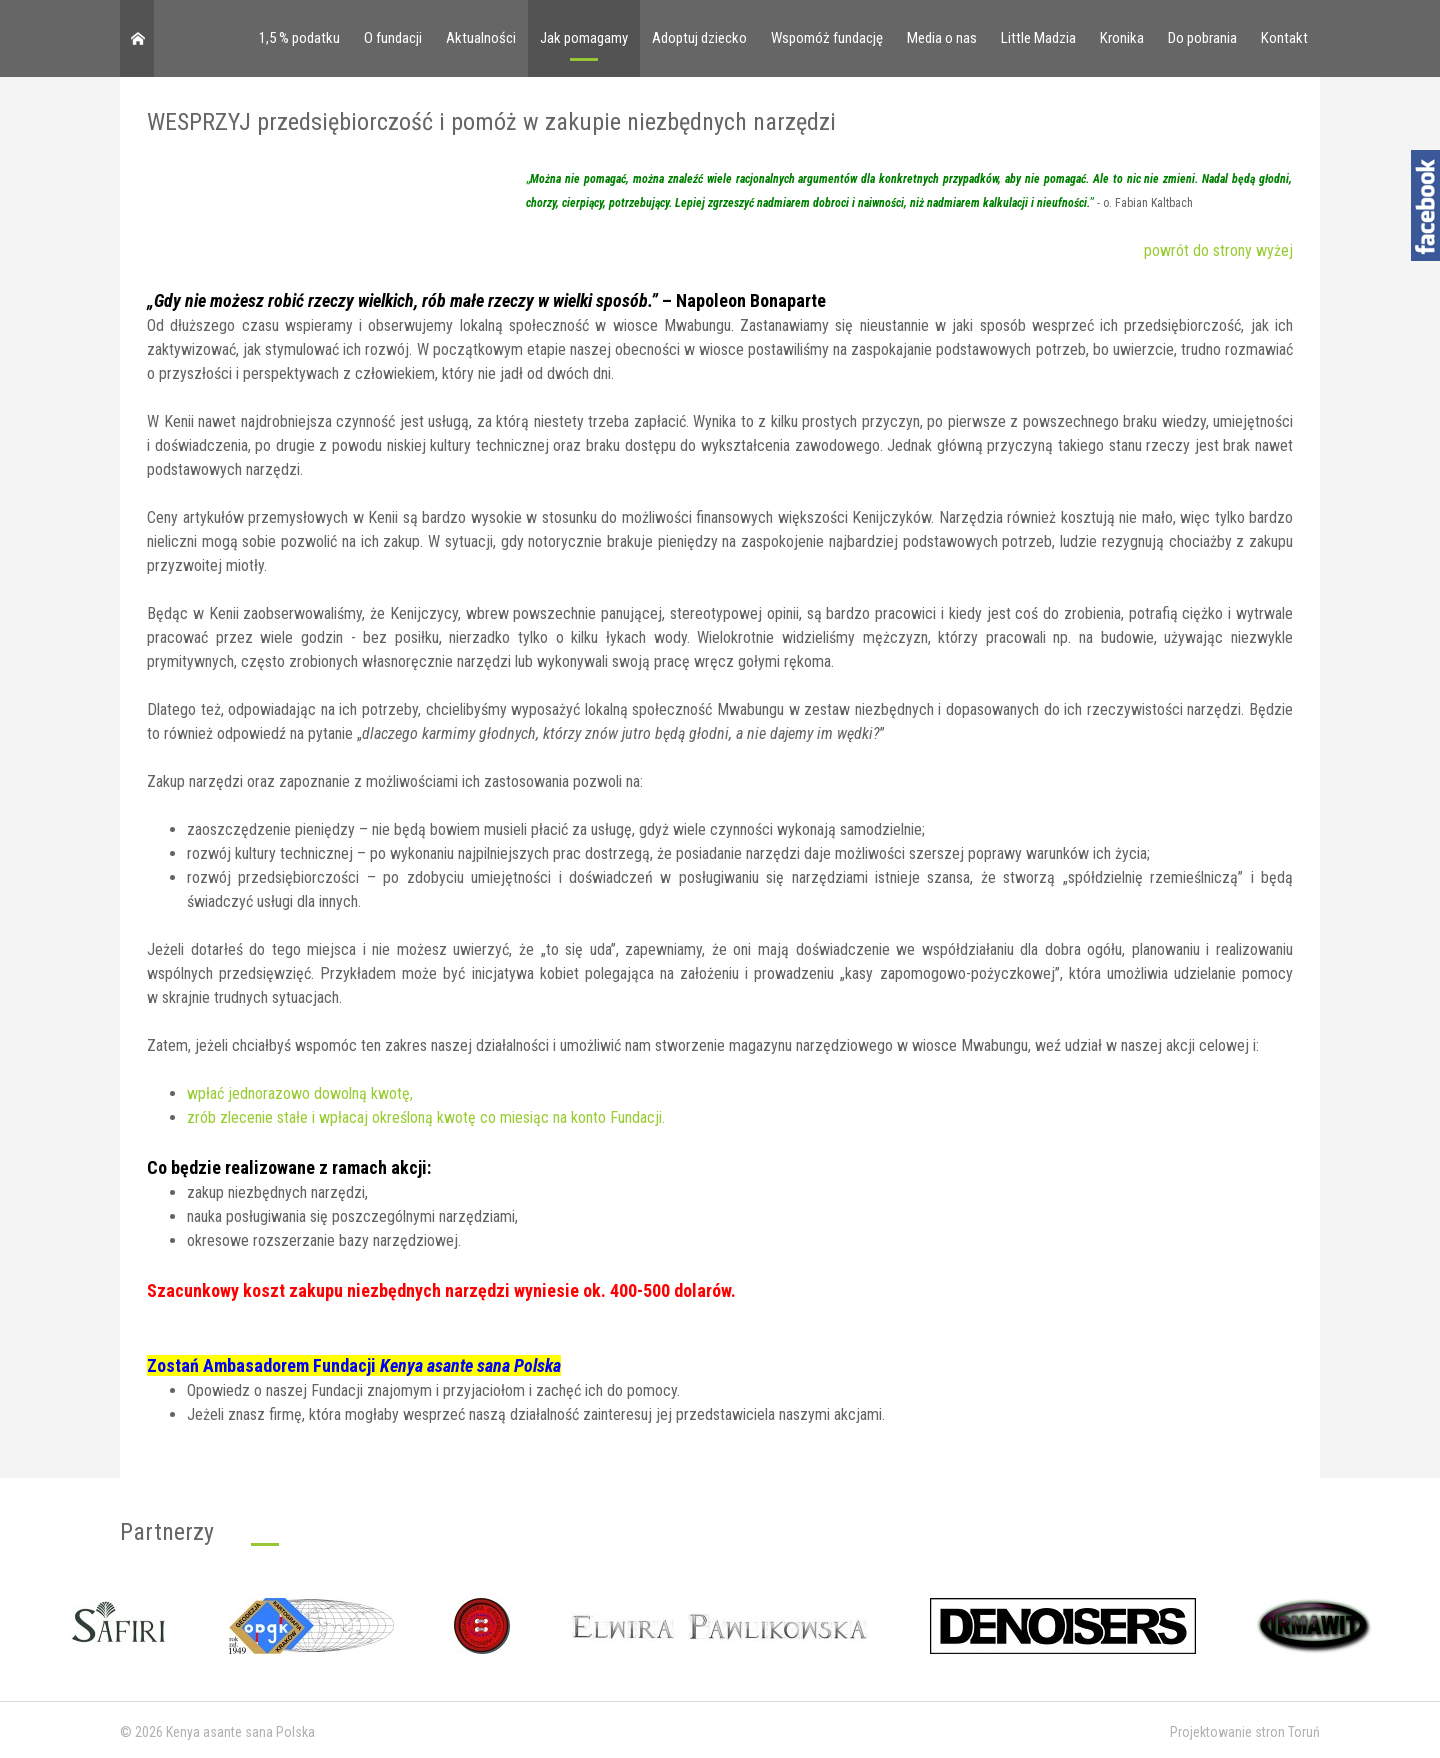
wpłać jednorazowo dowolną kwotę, (300, 1093)
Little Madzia (1038, 38)
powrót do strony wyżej (1218, 250)
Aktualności (481, 38)
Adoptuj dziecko (699, 38)
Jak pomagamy (584, 38)
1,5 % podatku (299, 38)
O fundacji (393, 38)
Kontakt (1284, 38)
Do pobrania (1202, 38)
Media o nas (942, 38)
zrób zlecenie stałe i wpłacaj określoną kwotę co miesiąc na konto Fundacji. (426, 1117)
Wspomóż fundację (827, 38)
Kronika (1122, 38)
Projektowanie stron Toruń (1245, 1732)
